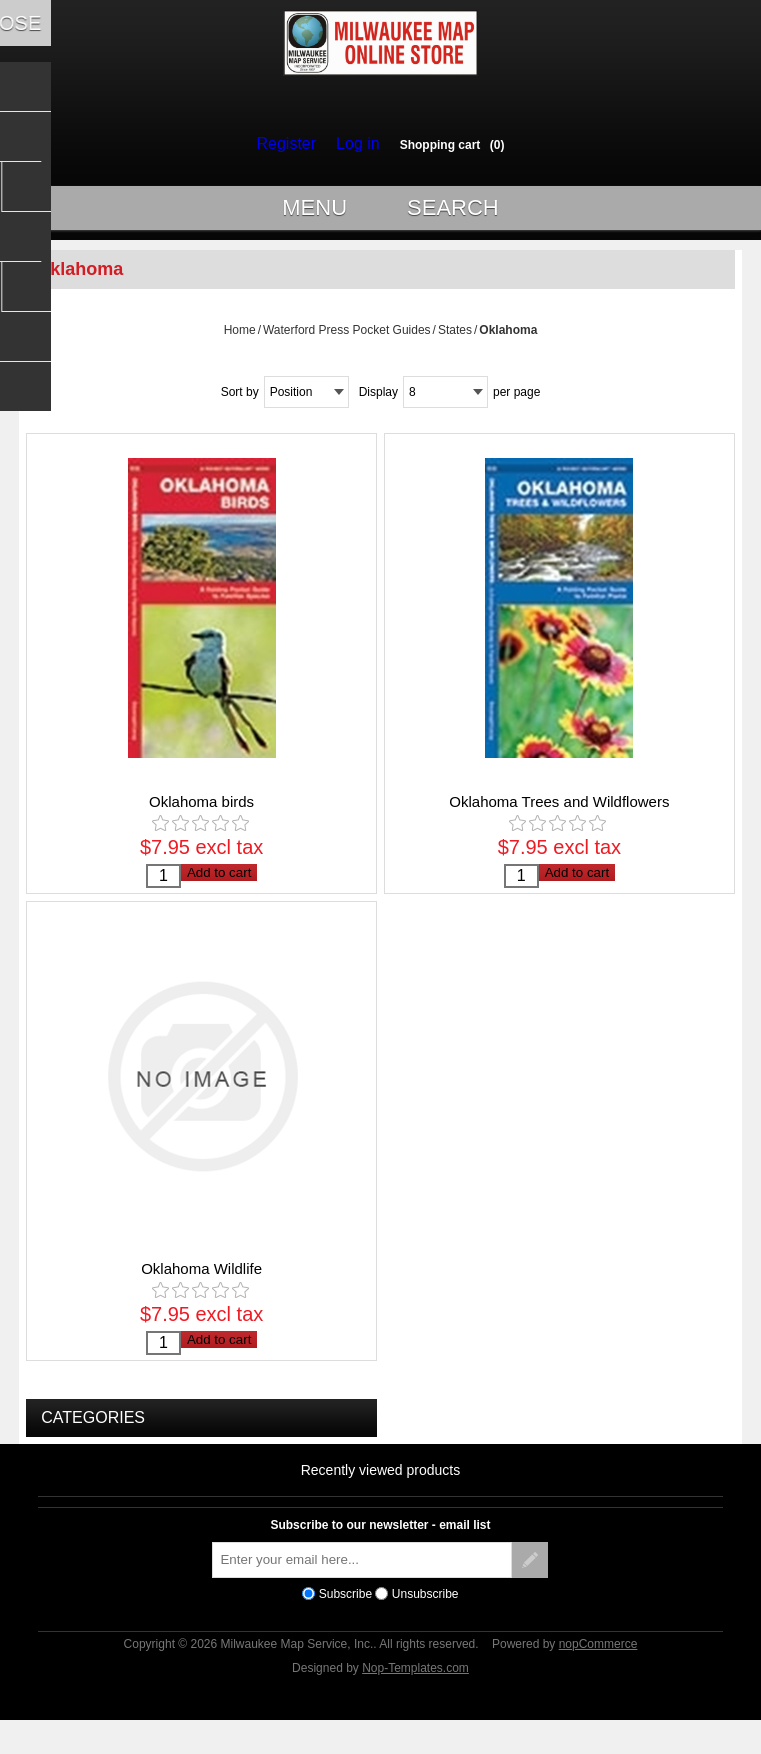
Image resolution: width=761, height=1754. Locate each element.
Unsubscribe (425, 1622)
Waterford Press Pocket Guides (347, 339)
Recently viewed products (381, 1499)
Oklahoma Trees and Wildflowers (559, 810)
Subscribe (345, 1622)
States (455, 339)
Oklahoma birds (201, 810)
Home (240, 339)
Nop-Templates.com (415, 1697)
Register (291, 144)
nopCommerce (598, 1673)
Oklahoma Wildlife (201, 1287)
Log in (353, 144)
